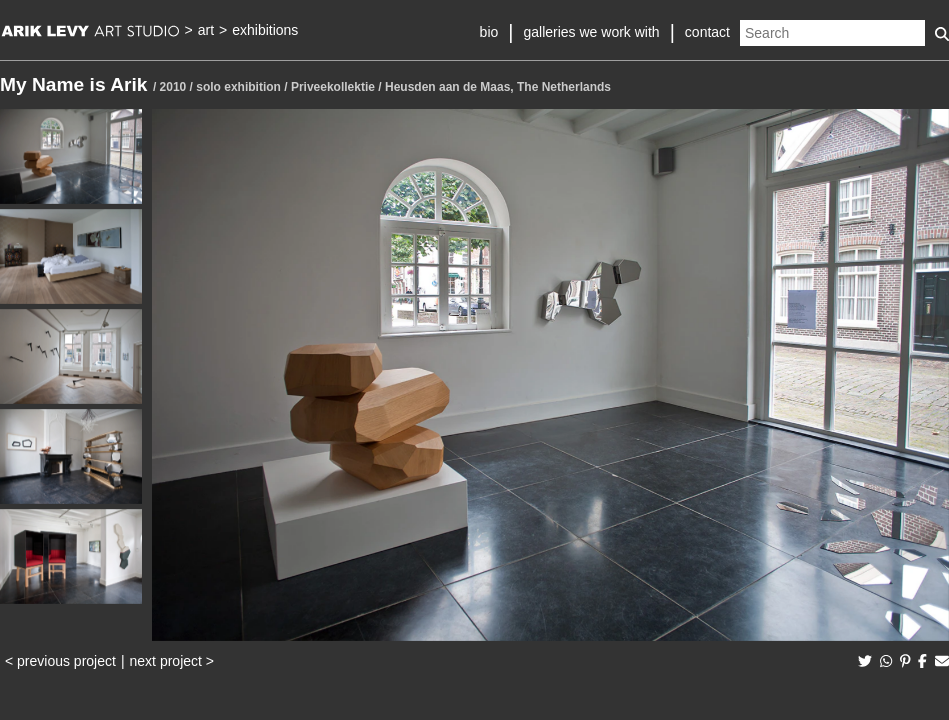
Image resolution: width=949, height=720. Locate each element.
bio (489, 32)
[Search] (832, 33)
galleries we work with (591, 32)
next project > (172, 661)
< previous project (60, 661)
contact (707, 32)
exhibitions (265, 30)
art (206, 30)
